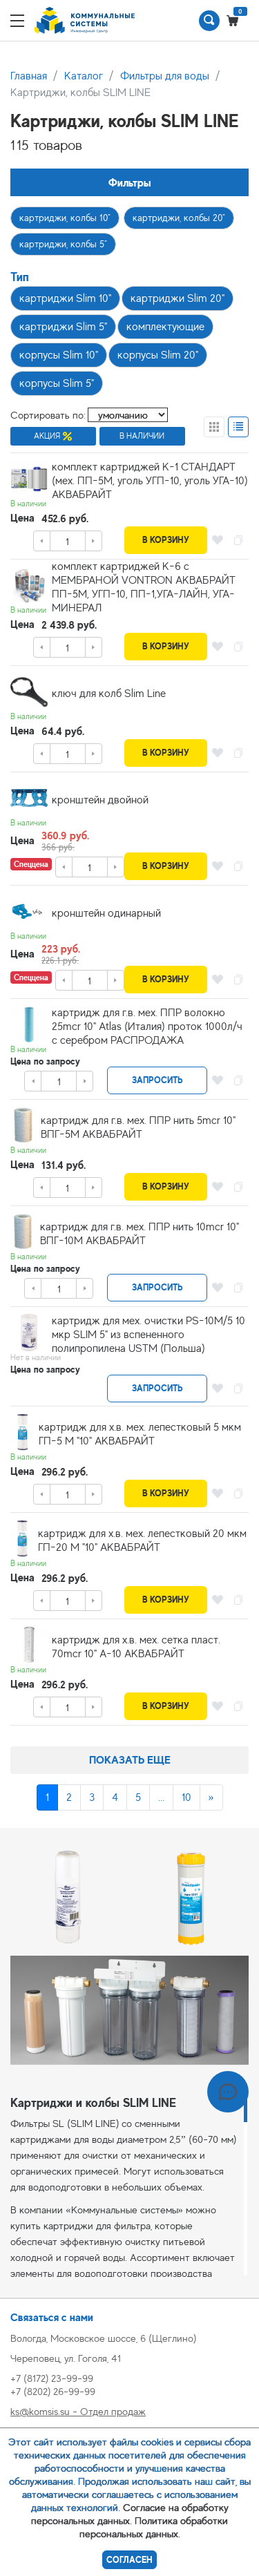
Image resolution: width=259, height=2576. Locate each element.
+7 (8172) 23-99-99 (51, 2378)
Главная (28, 76)
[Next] (211, 1797)
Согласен (129, 2560)
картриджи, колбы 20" (179, 217)
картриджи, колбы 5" (63, 243)
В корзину (165, 540)
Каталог (83, 76)
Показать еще (130, 1759)
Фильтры (129, 182)
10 (186, 1797)
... (161, 1797)
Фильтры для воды (164, 76)
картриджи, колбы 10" (65, 217)
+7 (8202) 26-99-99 (52, 2391)
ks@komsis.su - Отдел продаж (78, 2411)
